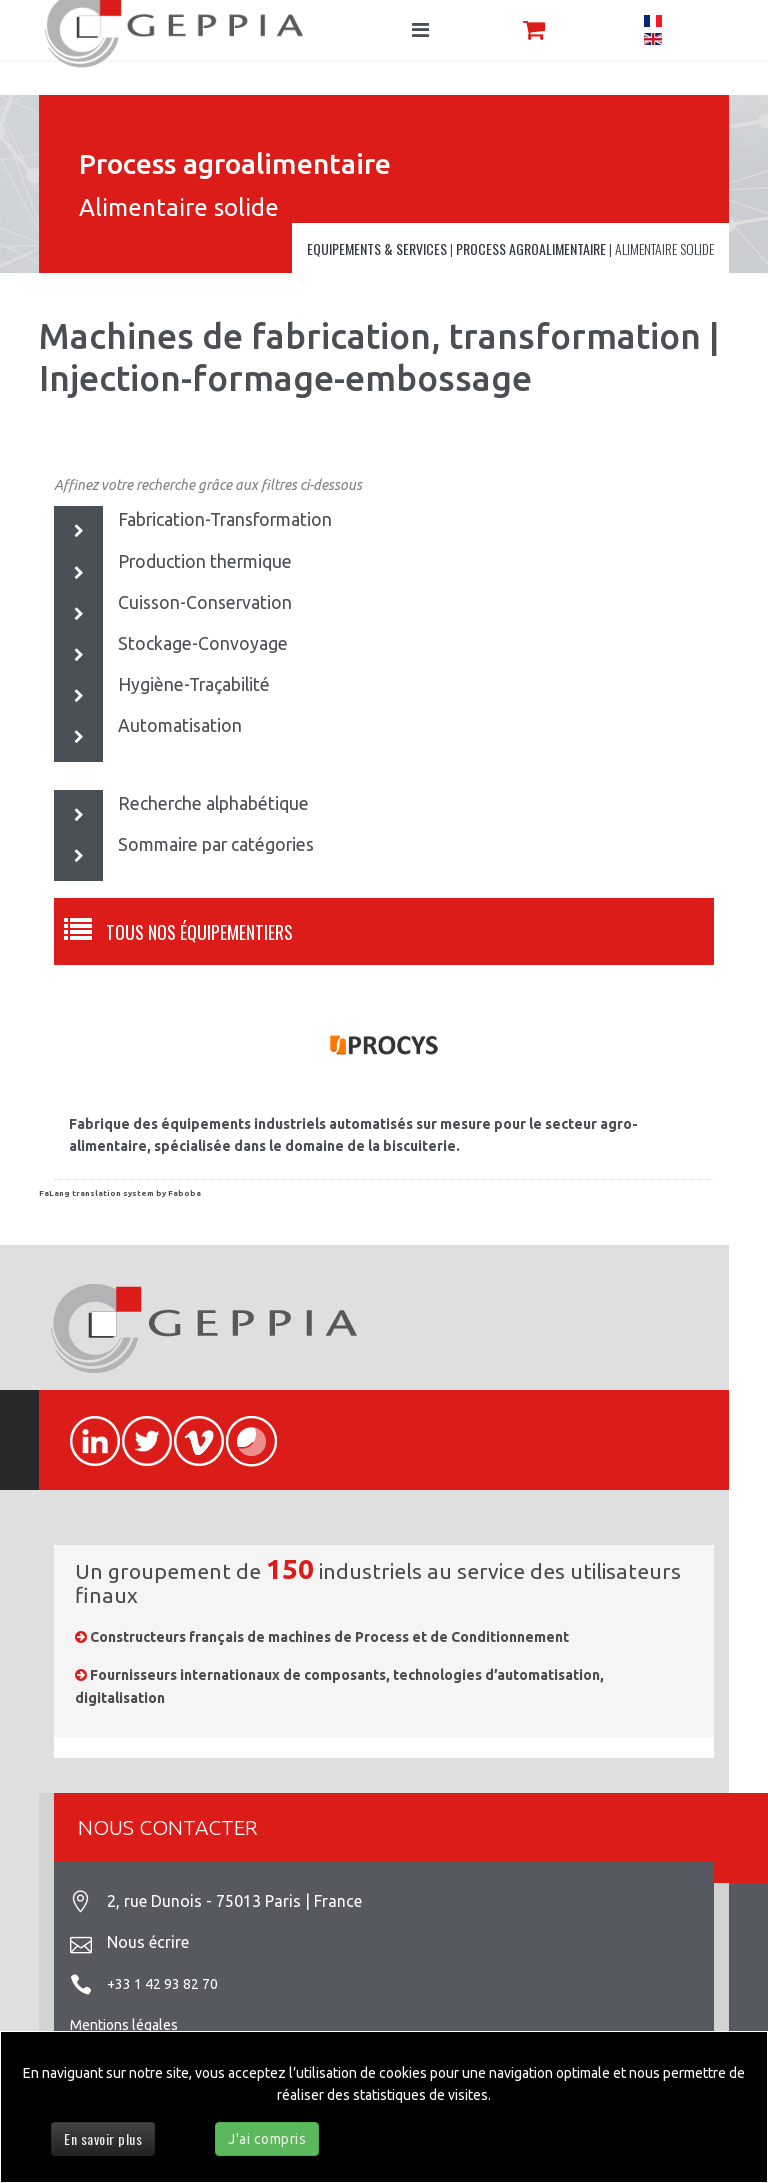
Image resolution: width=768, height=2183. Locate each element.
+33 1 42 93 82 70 (162, 1984)
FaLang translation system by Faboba (120, 1193)
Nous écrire (148, 1942)
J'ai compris (267, 2139)
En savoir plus (103, 2138)
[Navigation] (420, 30)
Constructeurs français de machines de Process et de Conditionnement (329, 1637)
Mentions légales (124, 2025)
